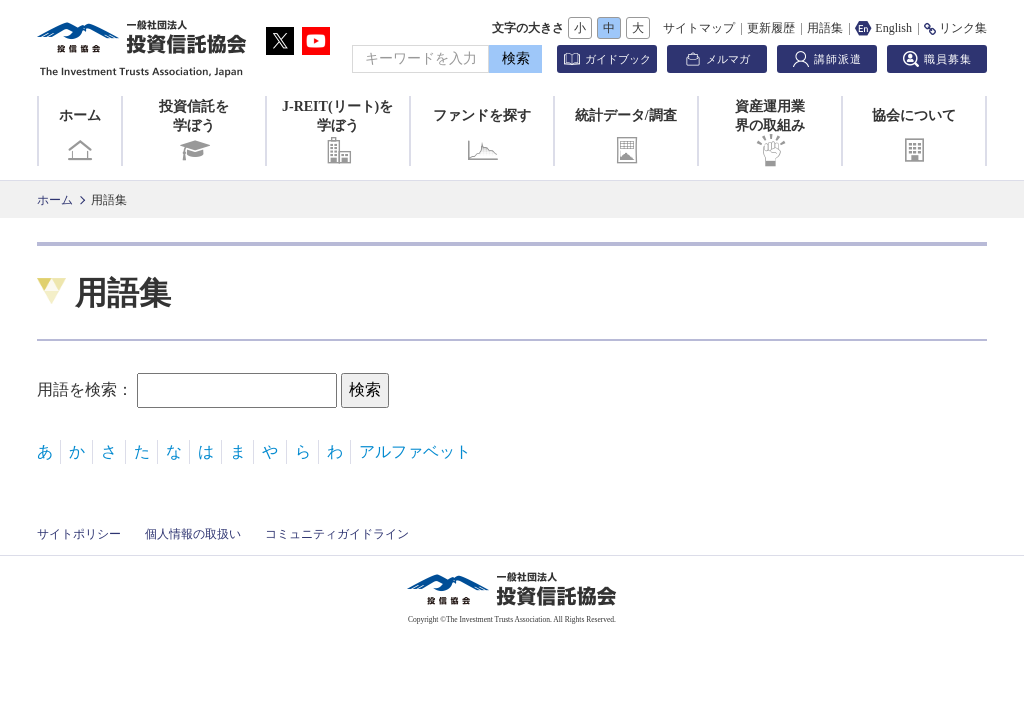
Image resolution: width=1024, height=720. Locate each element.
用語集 (825, 28)
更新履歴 (771, 28)
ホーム (80, 137)
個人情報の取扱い (193, 534)
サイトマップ (699, 28)
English (883, 28)
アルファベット (415, 451)
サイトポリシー (79, 534)
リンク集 (955, 28)
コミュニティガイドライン (337, 534)
